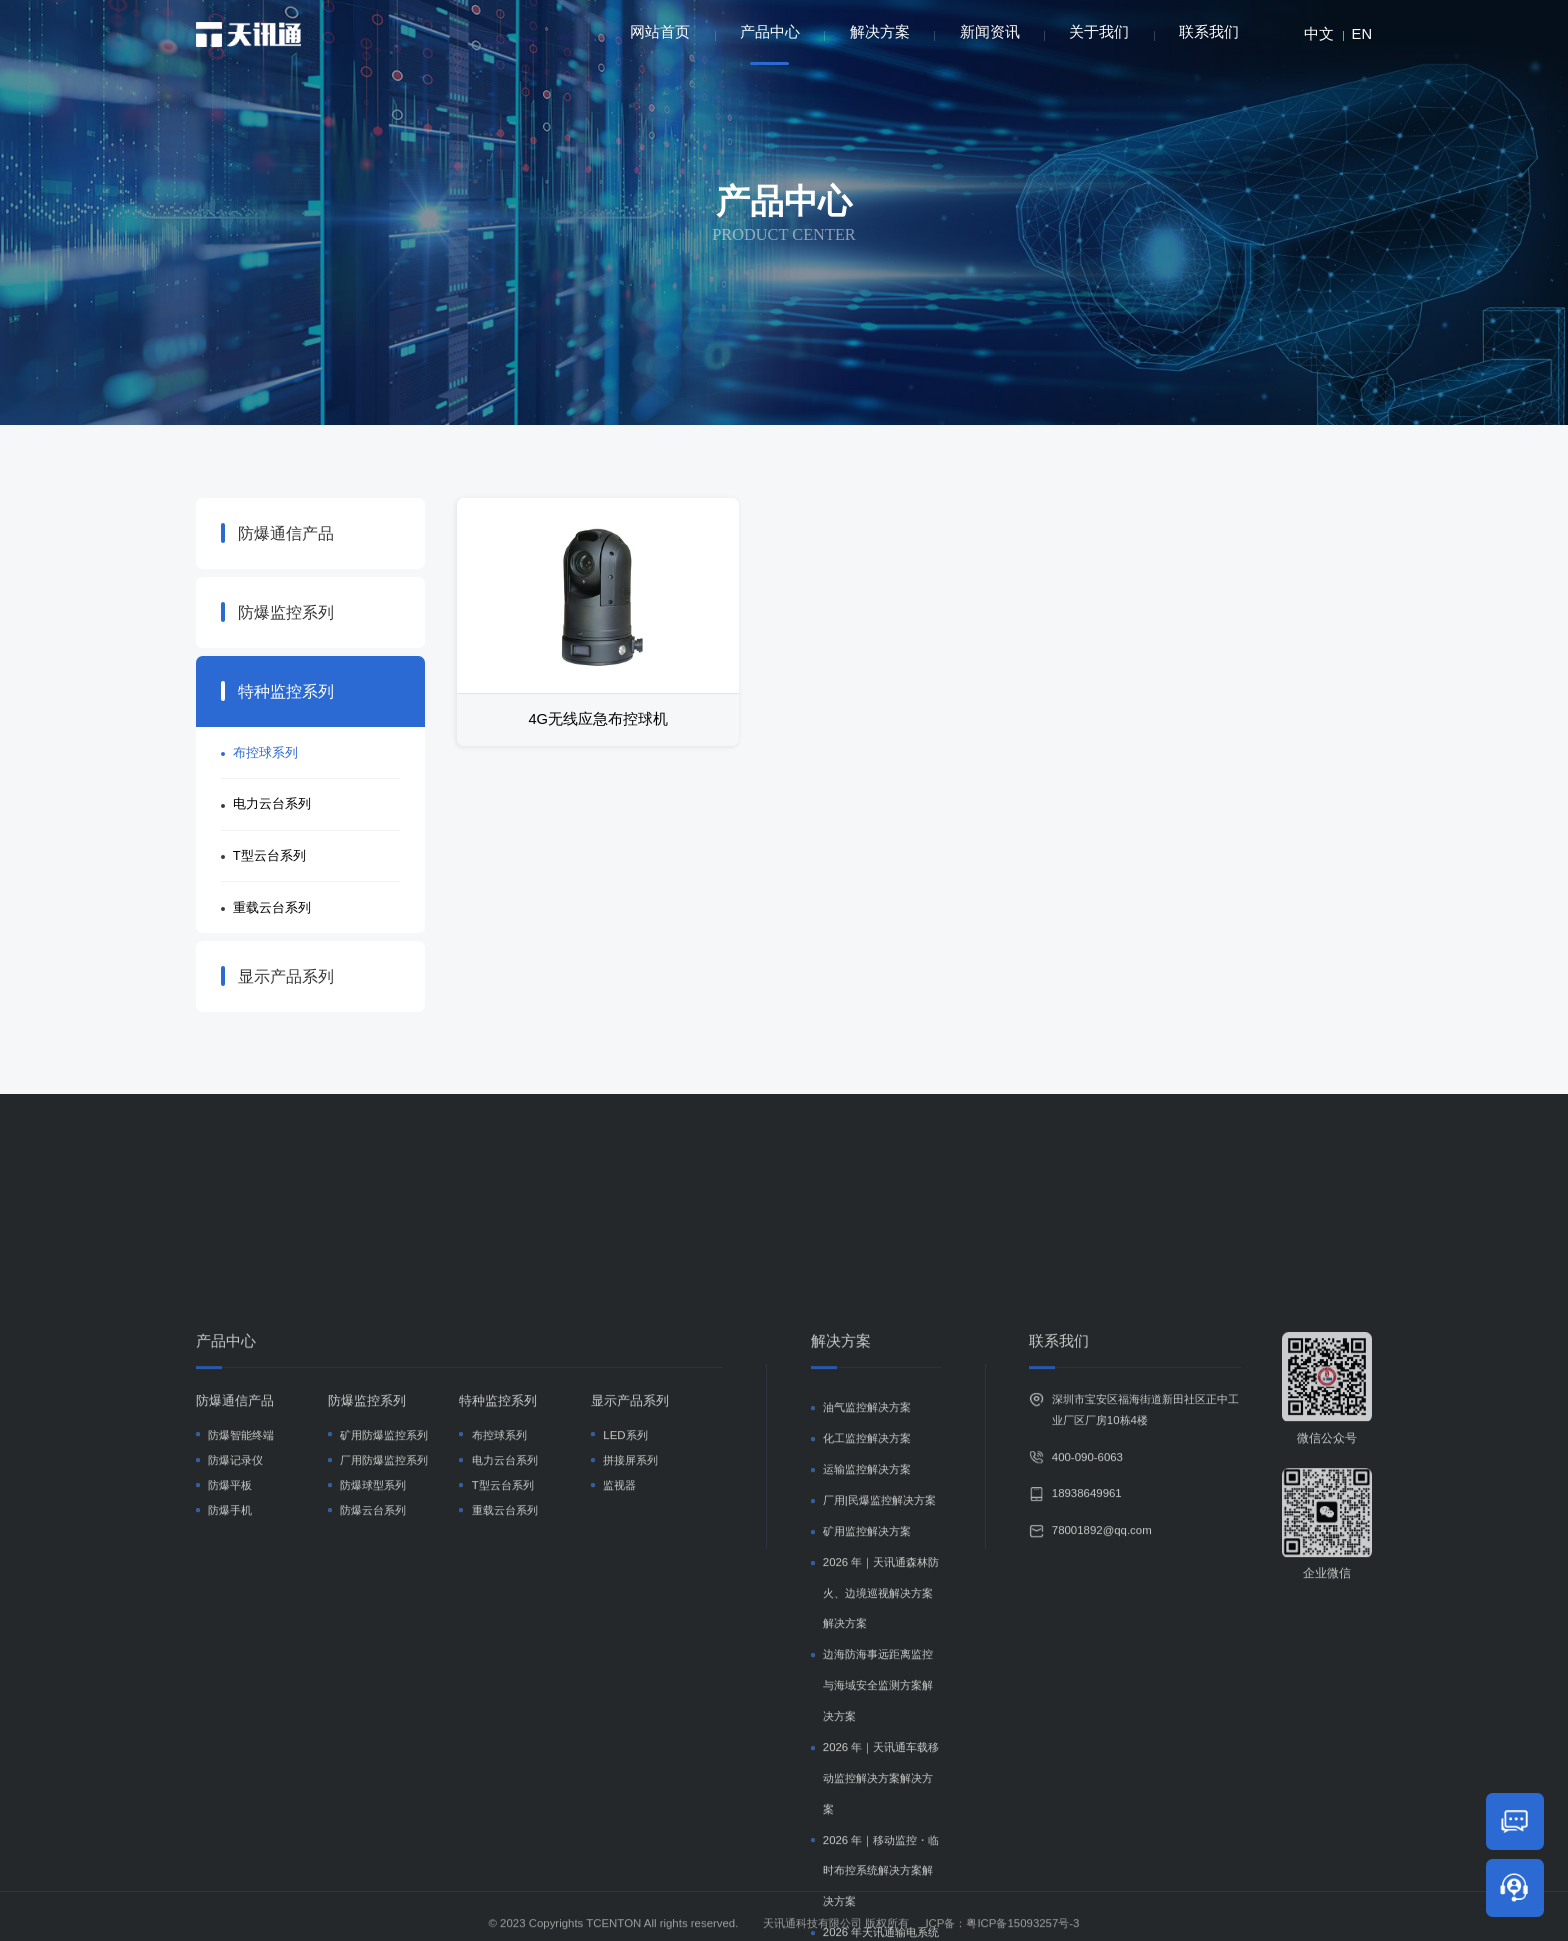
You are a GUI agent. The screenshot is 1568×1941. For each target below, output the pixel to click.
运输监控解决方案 (867, 1699)
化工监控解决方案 (867, 1668)
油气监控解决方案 (867, 1637)
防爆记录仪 (235, 1689)
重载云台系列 (272, 907)
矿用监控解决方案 (867, 1760)
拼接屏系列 (630, 1689)
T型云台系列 (269, 855)
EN (1362, 34)
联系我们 (1209, 32)
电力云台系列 (272, 803)
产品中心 (770, 44)
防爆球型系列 (373, 1714)
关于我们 (1099, 32)
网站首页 (660, 32)
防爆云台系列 (373, 1740)
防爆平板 (230, 1714)
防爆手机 (230, 1740)
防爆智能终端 (241, 1664)
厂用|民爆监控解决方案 (879, 1729)
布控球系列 (265, 752)
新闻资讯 (990, 32)
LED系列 (625, 1664)
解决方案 (880, 32)
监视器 (619, 1714)
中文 (1319, 34)
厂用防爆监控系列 (384, 1689)
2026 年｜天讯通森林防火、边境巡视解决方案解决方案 (881, 1822)
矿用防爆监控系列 (384, 1664)
